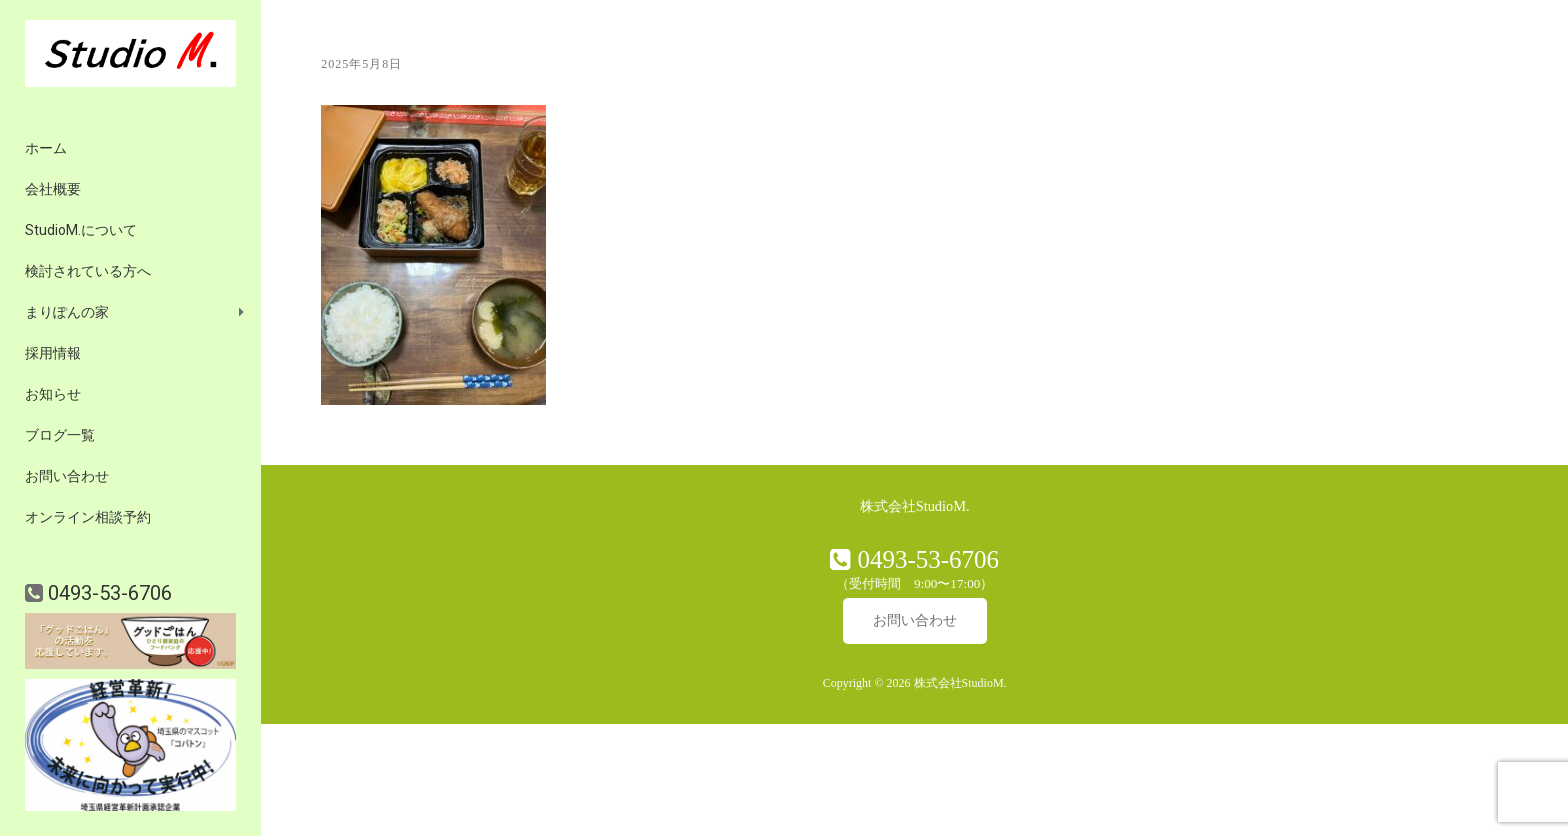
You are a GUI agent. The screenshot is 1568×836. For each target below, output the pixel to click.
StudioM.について (81, 230)
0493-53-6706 (107, 593)
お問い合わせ (67, 476)
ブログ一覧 (60, 435)
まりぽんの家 (67, 312)
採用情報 (53, 353)
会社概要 (53, 189)
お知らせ (53, 394)
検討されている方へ (88, 271)
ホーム (46, 148)
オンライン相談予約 (88, 517)
